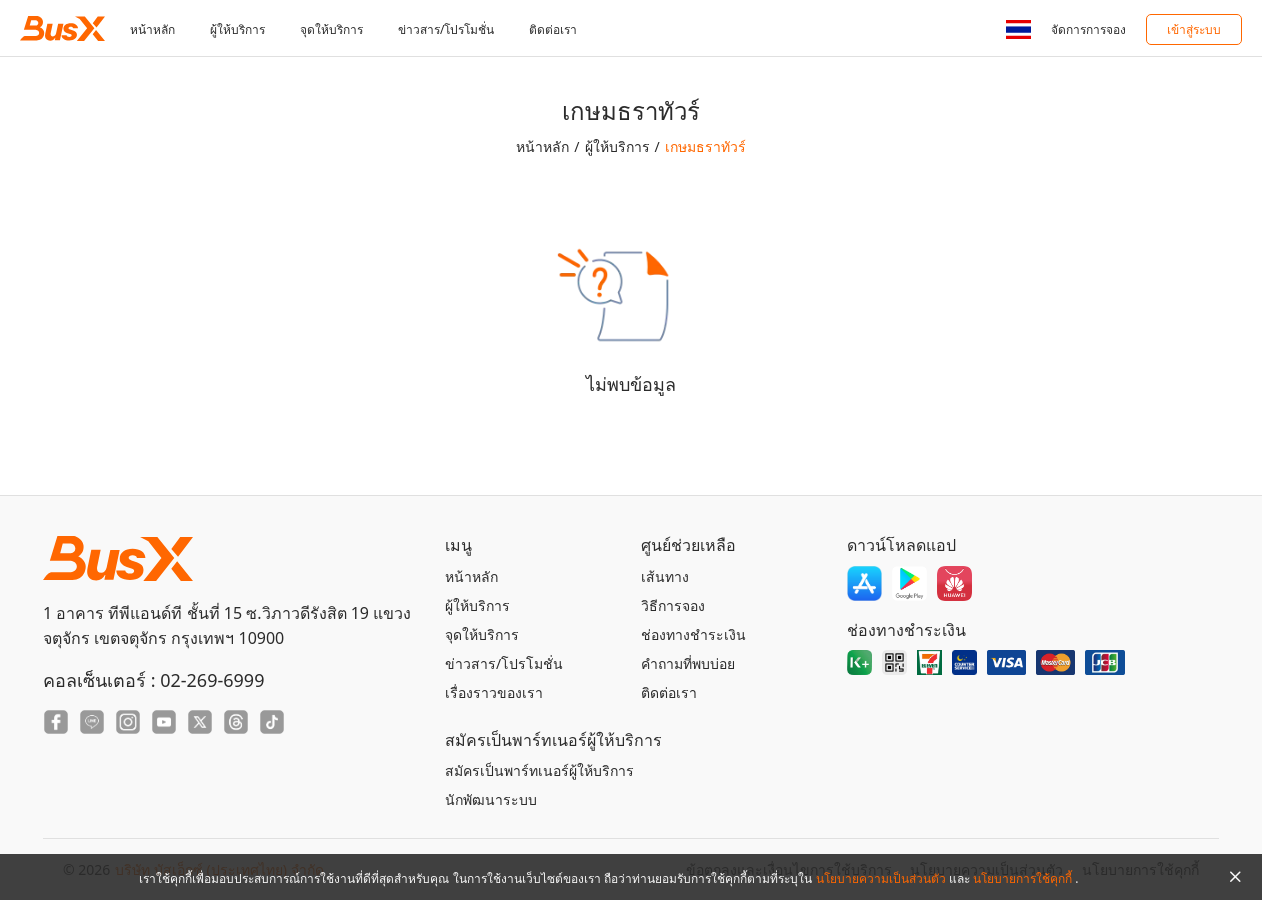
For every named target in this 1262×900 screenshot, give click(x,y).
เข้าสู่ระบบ (1194, 29)
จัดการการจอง (1088, 29)
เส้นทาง (665, 576)
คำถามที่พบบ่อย (688, 663)
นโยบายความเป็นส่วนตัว (882, 878)
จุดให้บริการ (331, 29)
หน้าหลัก (152, 29)
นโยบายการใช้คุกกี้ (1024, 878)
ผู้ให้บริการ (237, 29)
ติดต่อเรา (553, 29)
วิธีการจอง (673, 605)
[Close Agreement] (1235, 877)
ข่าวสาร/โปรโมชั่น (446, 29)
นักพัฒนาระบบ (491, 799)
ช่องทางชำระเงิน (693, 634)
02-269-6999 (212, 680)
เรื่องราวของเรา (494, 692)
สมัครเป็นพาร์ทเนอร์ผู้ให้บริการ (539, 770)
